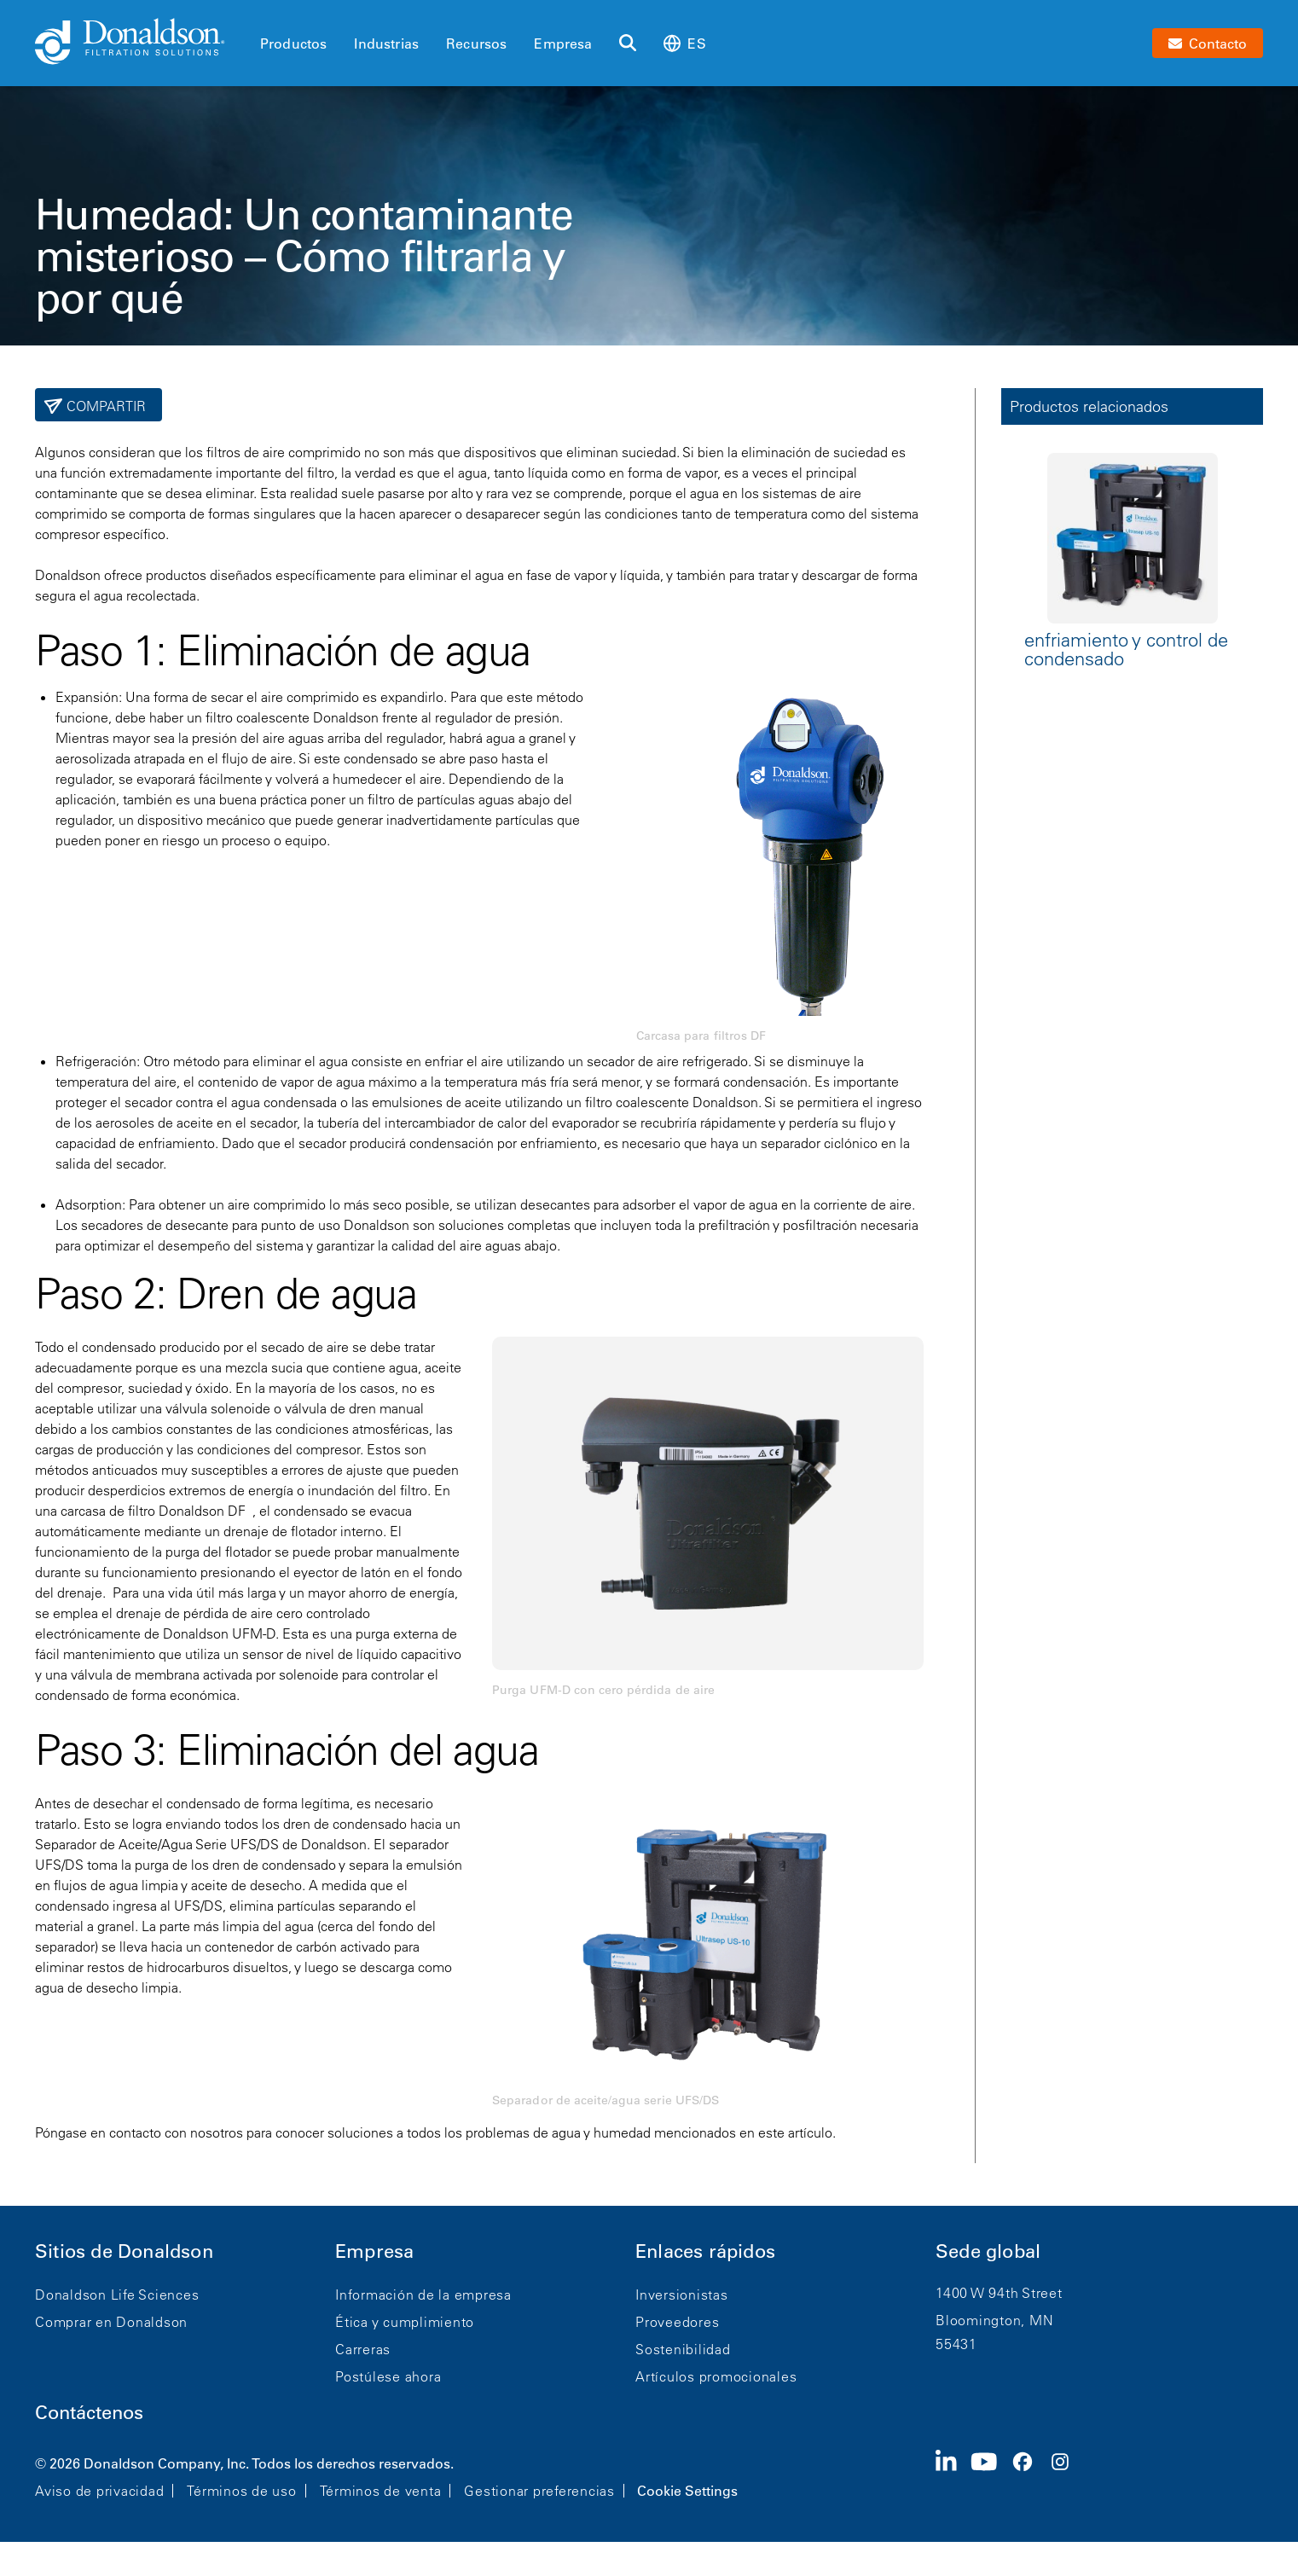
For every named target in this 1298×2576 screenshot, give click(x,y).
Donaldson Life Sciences (117, 2294)
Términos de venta (381, 2491)
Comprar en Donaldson (111, 2322)
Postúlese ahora (388, 2376)
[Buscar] (628, 43)
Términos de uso (241, 2491)
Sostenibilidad (683, 2349)
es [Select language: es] (684, 43)
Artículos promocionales (716, 2376)
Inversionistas (681, 2294)
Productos (293, 43)
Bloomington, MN (994, 2320)
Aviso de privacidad (99, 2491)
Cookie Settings (687, 2491)
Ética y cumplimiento (404, 2322)
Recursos (476, 43)
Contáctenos (89, 2412)
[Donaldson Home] (140, 42)
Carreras (363, 2349)
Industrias (386, 43)
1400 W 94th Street (999, 2292)
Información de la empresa (423, 2294)
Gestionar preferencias (539, 2491)
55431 (956, 2344)
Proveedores (677, 2322)
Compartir (104, 406)
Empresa (563, 43)
